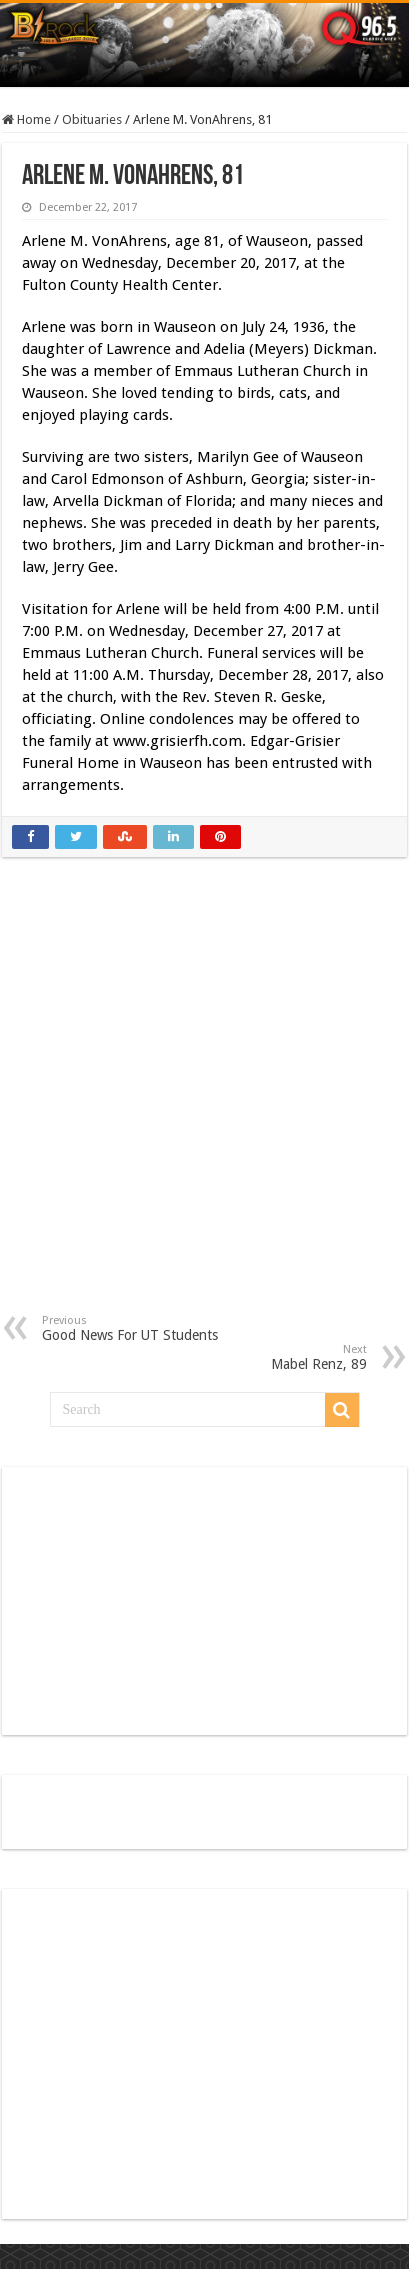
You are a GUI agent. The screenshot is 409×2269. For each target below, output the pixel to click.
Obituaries (92, 119)
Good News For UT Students (144, 1328)
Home (26, 119)
